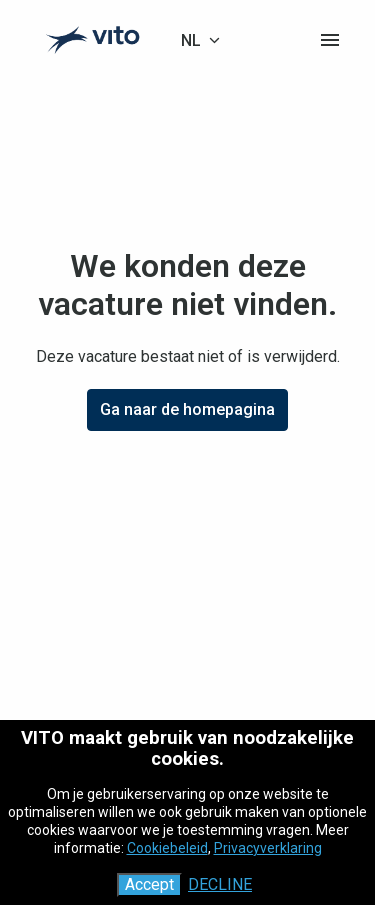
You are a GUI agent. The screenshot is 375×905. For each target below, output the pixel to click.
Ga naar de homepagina (187, 409)
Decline (220, 884)
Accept (149, 884)
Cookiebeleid (167, 848)
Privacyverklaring (268, 848)
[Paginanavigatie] (330, 40)
